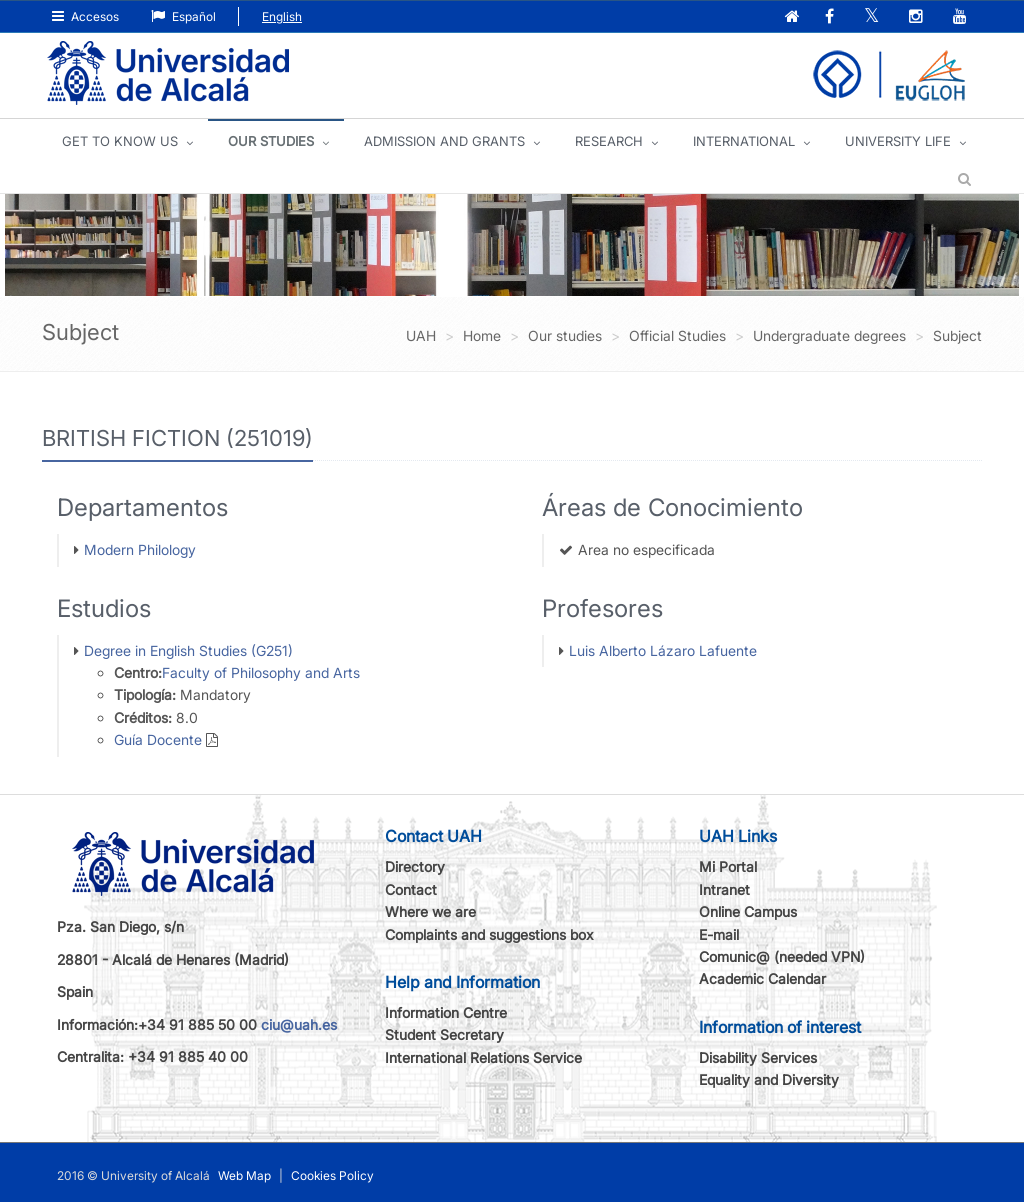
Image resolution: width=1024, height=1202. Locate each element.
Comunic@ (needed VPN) (782, 956)
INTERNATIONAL (744, 141)
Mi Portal (728, 866)
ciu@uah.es (299, 1024)
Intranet (724, 889)
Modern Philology (140, 549)
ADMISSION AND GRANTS (444, 141)
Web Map (244, 1175)
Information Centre (446, 1012)
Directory (415, 866)
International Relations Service (483, 1057)
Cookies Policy (332, 1175)
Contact (411, 889)
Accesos (85, 16)
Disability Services (758, 1057)
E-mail (719, 934)
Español (183, 16)
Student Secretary (444, 1034)
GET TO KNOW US (120, 141)
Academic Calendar (762, 978)
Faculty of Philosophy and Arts (261, 672)
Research (609, 141)
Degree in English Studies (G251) (188, 650)
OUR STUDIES (271, 141)
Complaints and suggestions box (489, 934)
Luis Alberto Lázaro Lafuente (663, 650)
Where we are (430, 911)
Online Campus (748, 911)
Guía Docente (158, 739)
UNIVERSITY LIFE (898, 141)
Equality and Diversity (769, 1079)
